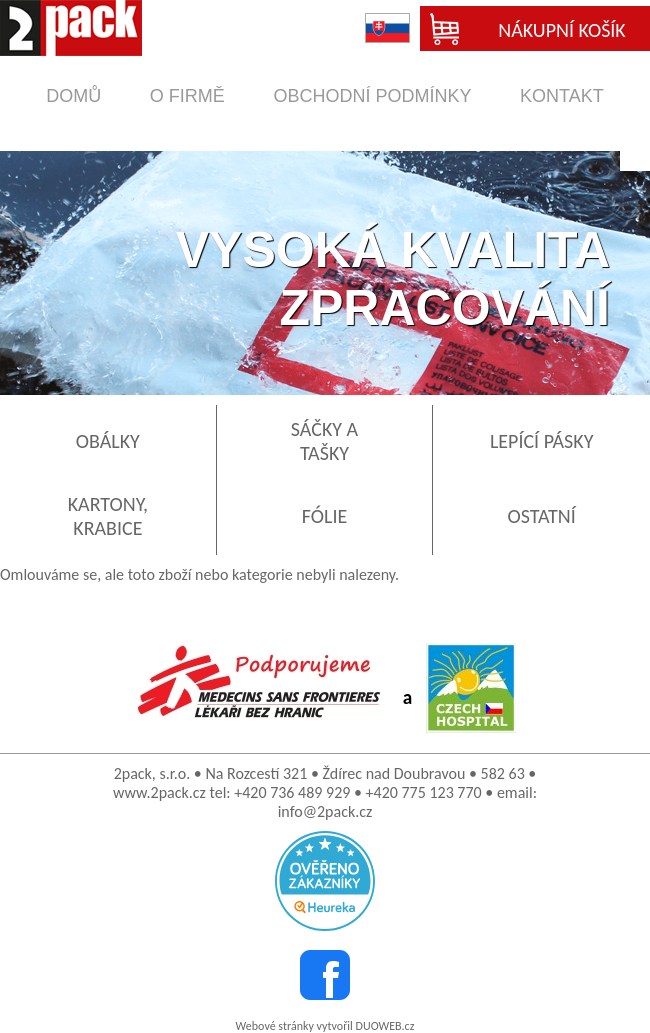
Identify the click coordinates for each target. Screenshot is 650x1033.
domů (73, 96)
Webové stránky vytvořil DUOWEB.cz (325, 1026)
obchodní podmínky (372, 96)
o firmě (187, 96)
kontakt (562, 96)
